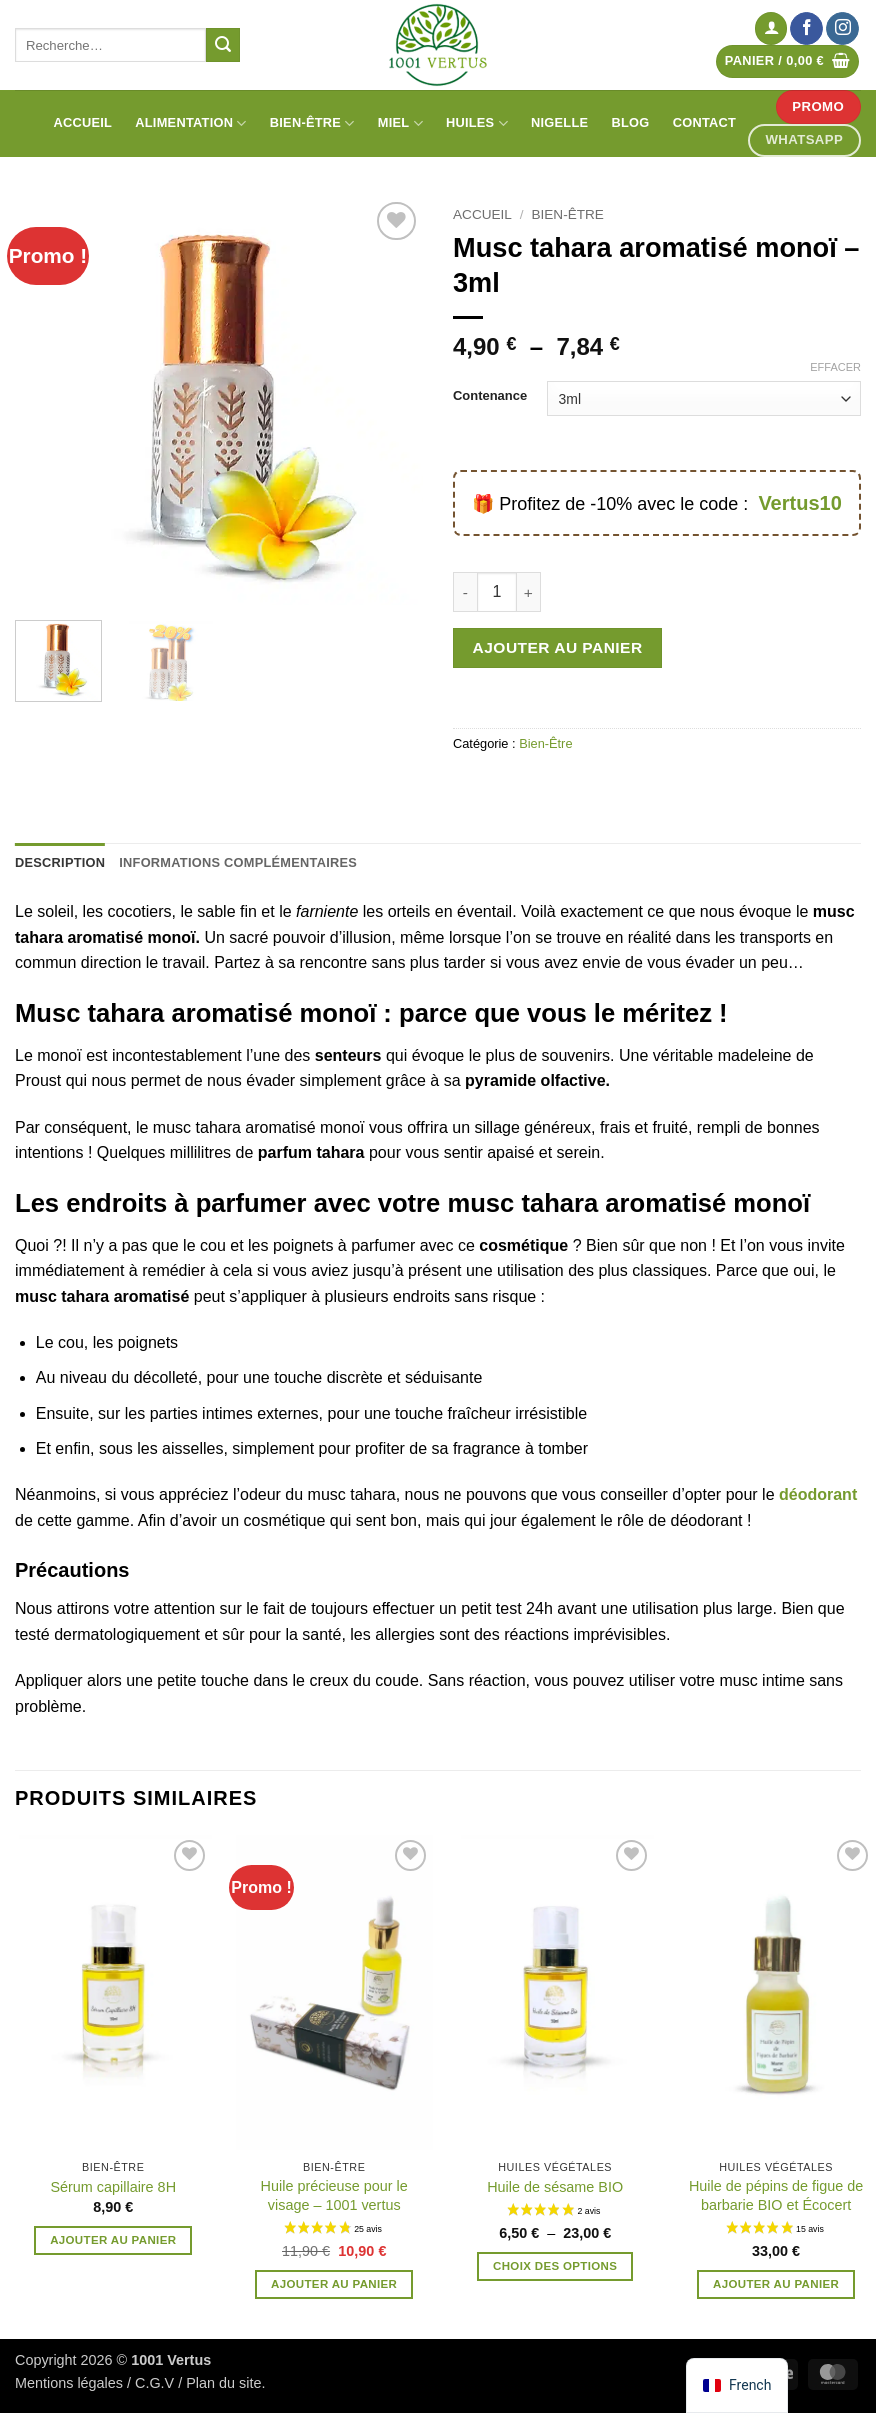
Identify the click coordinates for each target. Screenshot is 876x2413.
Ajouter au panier (558, 647)
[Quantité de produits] (497, 592)
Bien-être (312, 123)
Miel (400, 123)
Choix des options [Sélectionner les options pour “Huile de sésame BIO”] (555, 2266)
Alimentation (190, 123)
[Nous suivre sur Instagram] (842, 29)
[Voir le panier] (788, 61)
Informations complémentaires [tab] (238, 862)
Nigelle (559, 122)
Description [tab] (60, 862)
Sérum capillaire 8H (113, 2187)
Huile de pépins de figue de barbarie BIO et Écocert (776, 2195)
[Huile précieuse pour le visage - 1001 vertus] (334, 1992)
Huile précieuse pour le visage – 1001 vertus (334, 2195)
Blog (631, 122)
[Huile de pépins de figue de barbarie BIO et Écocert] (776, 1992)
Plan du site (223, 2383)
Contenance (490, 396)
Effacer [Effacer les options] (835, 367)
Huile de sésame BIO (555, 2187)
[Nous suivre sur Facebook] (806, 29)
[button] (771, 28)
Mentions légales (69, 2383)
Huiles (477, 123)
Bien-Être (567, 214)
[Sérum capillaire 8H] (113, 1992)
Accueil (82, 122)
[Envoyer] (223, 45)
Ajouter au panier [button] (113, 2240)
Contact (704, 122)
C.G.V (154, 2383)
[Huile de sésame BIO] (555, 1992)
